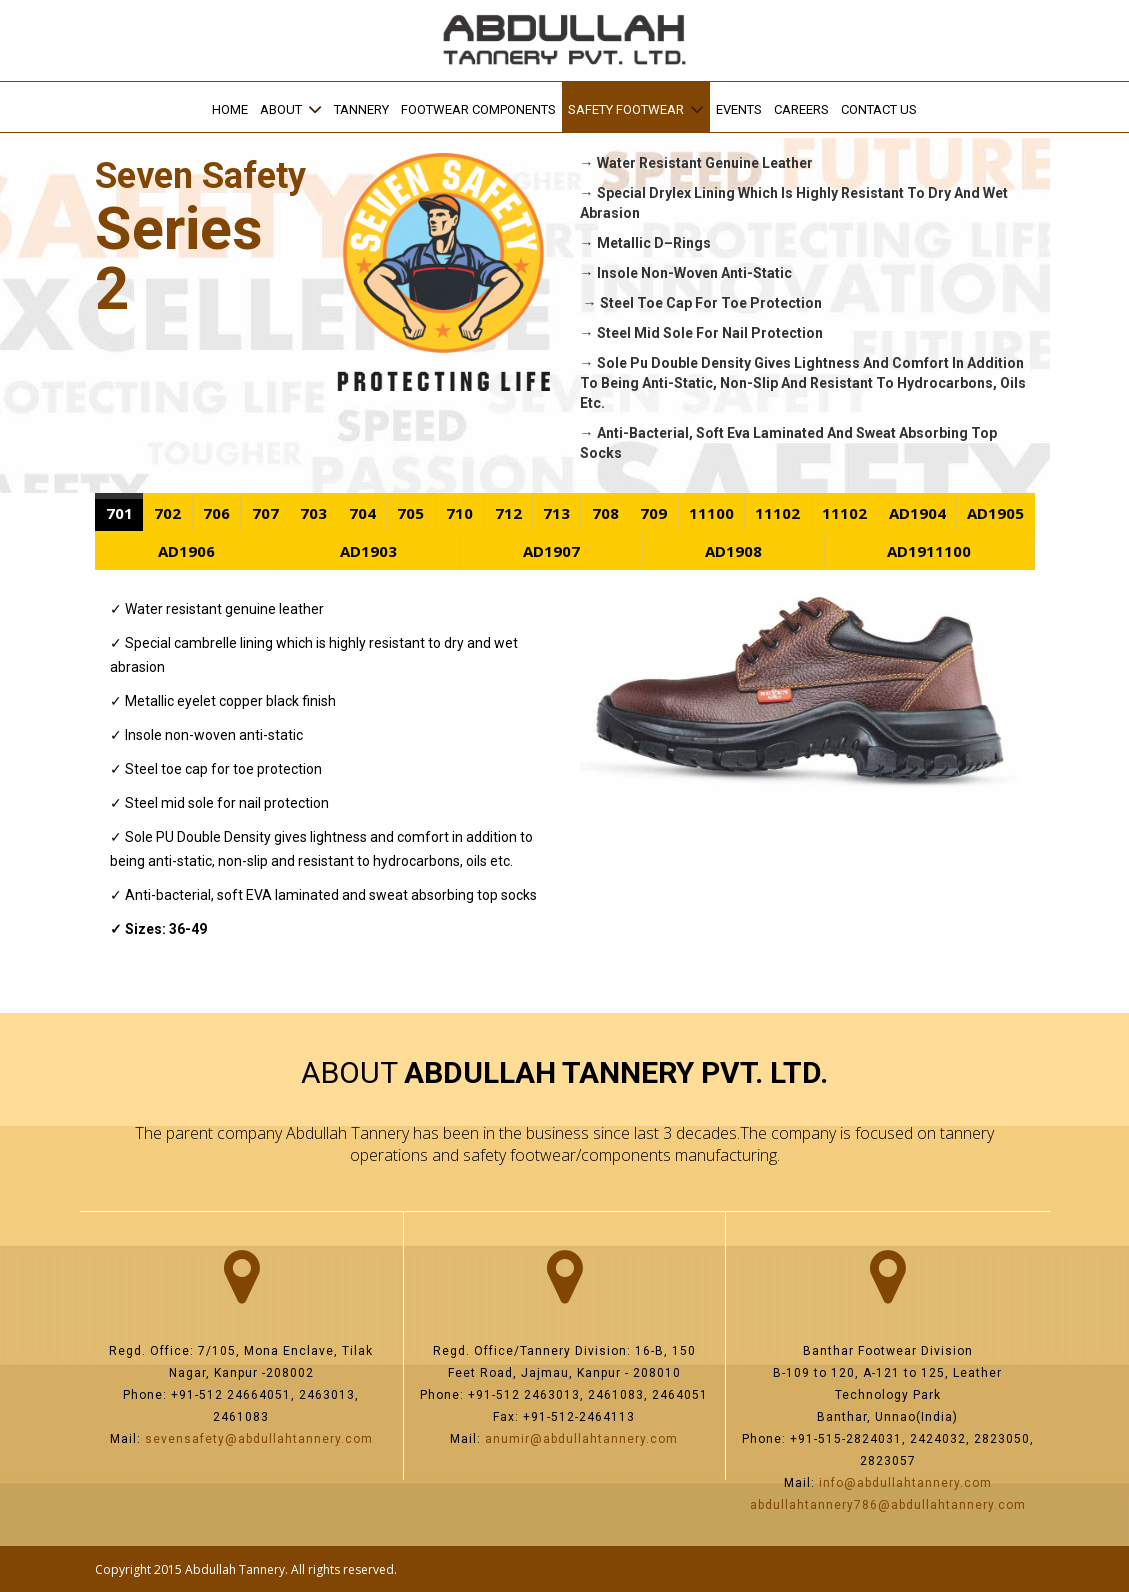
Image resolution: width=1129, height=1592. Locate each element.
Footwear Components (478, 109)
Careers (801, 109)
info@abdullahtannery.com (905, 1483)
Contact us (879, 109)
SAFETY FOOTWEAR (626, 109)
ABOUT (281, 109)
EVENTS (739, 109)
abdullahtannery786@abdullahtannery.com (888, 1505)
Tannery (361, 109)
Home (230, 109)
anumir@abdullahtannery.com (581, 1439)
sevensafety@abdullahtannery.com (259, 1439)
